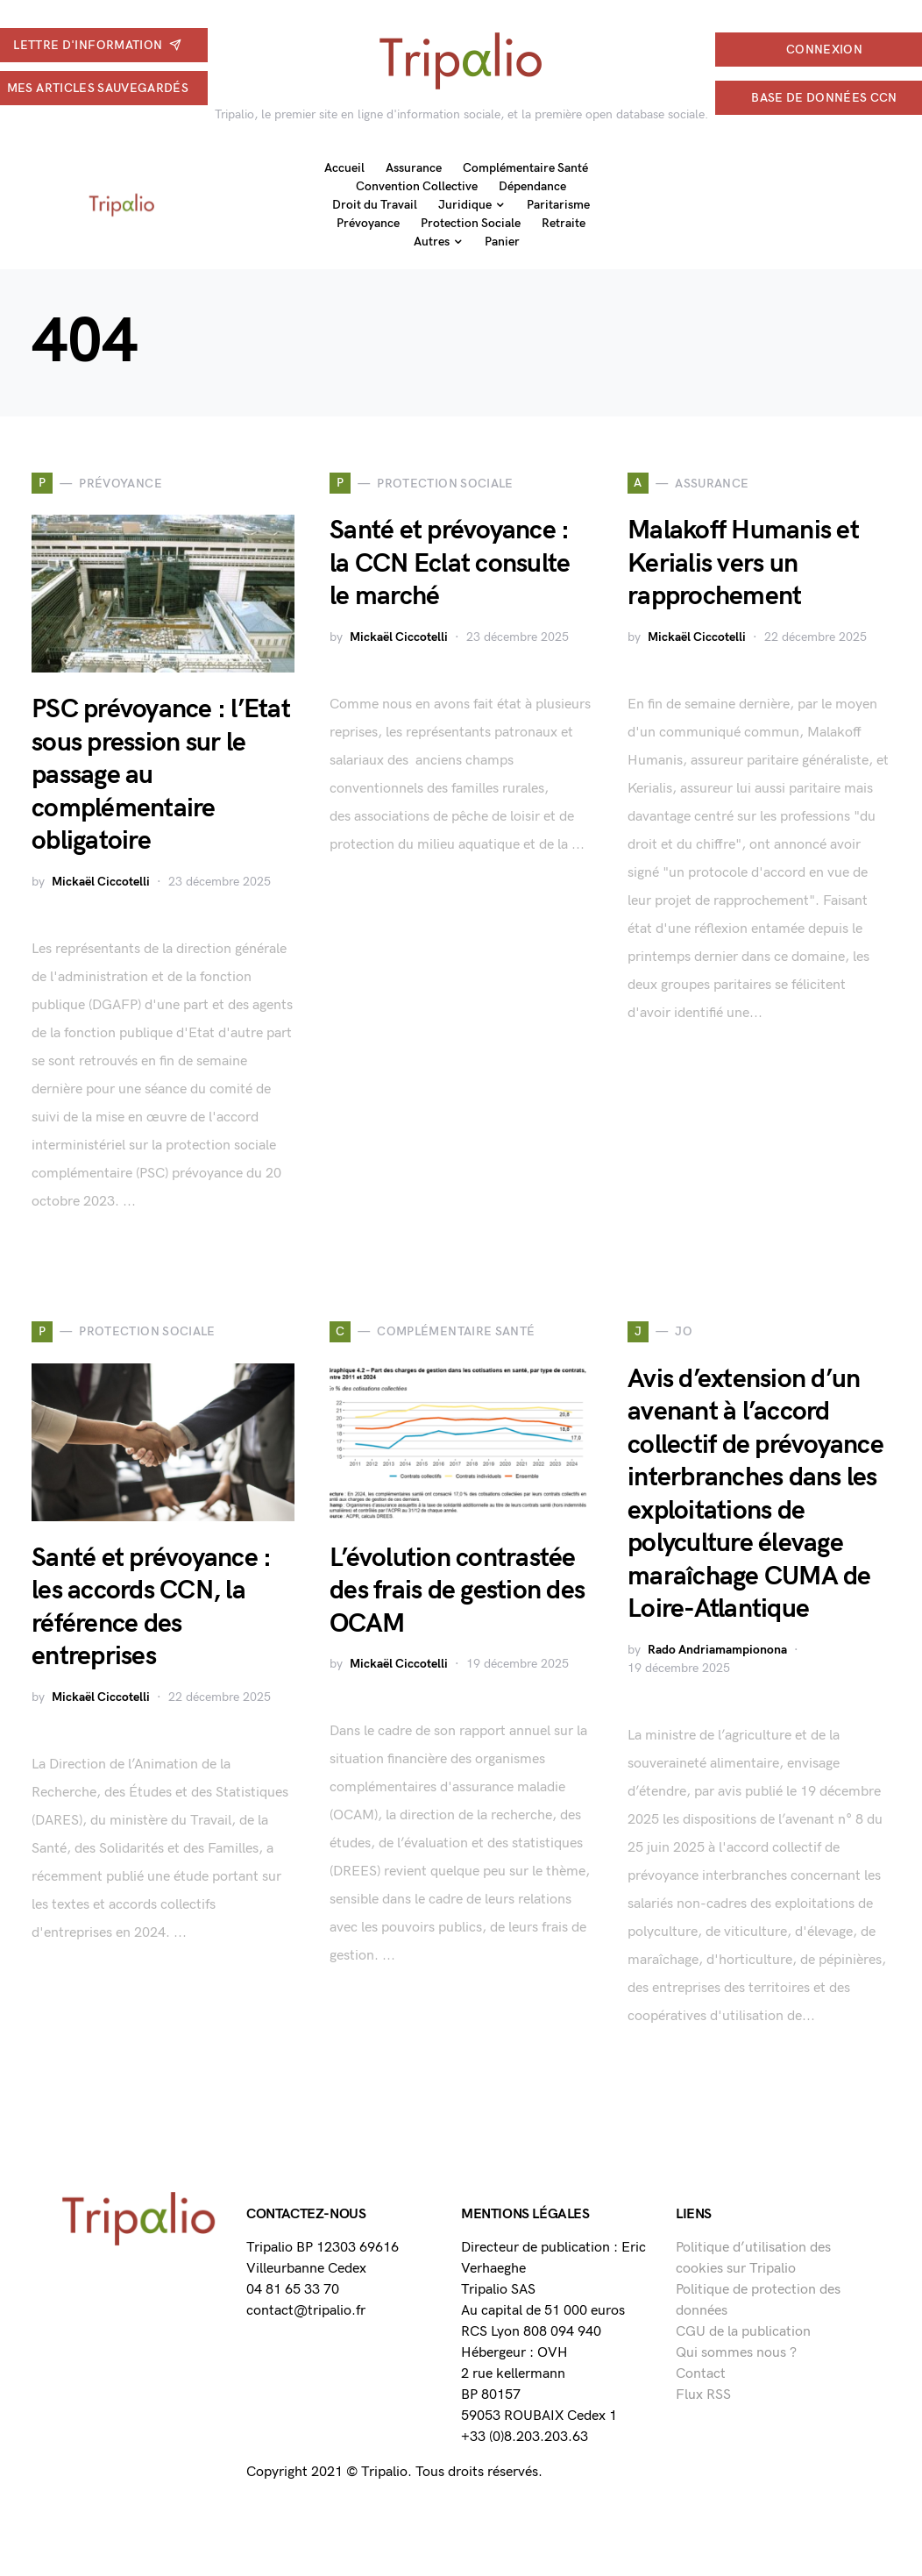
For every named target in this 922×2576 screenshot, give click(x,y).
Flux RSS (703, 2395)
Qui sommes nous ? (736, 2353)
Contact (701, 2374)
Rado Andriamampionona (717, 1649)
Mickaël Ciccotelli (101, 881)
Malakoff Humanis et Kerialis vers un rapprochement (743, 563)
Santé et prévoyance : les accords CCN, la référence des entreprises (151, 1607)
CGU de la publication (743, 2331)
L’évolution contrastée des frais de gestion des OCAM (457, 1591)
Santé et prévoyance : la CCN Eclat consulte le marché (450, 563)
